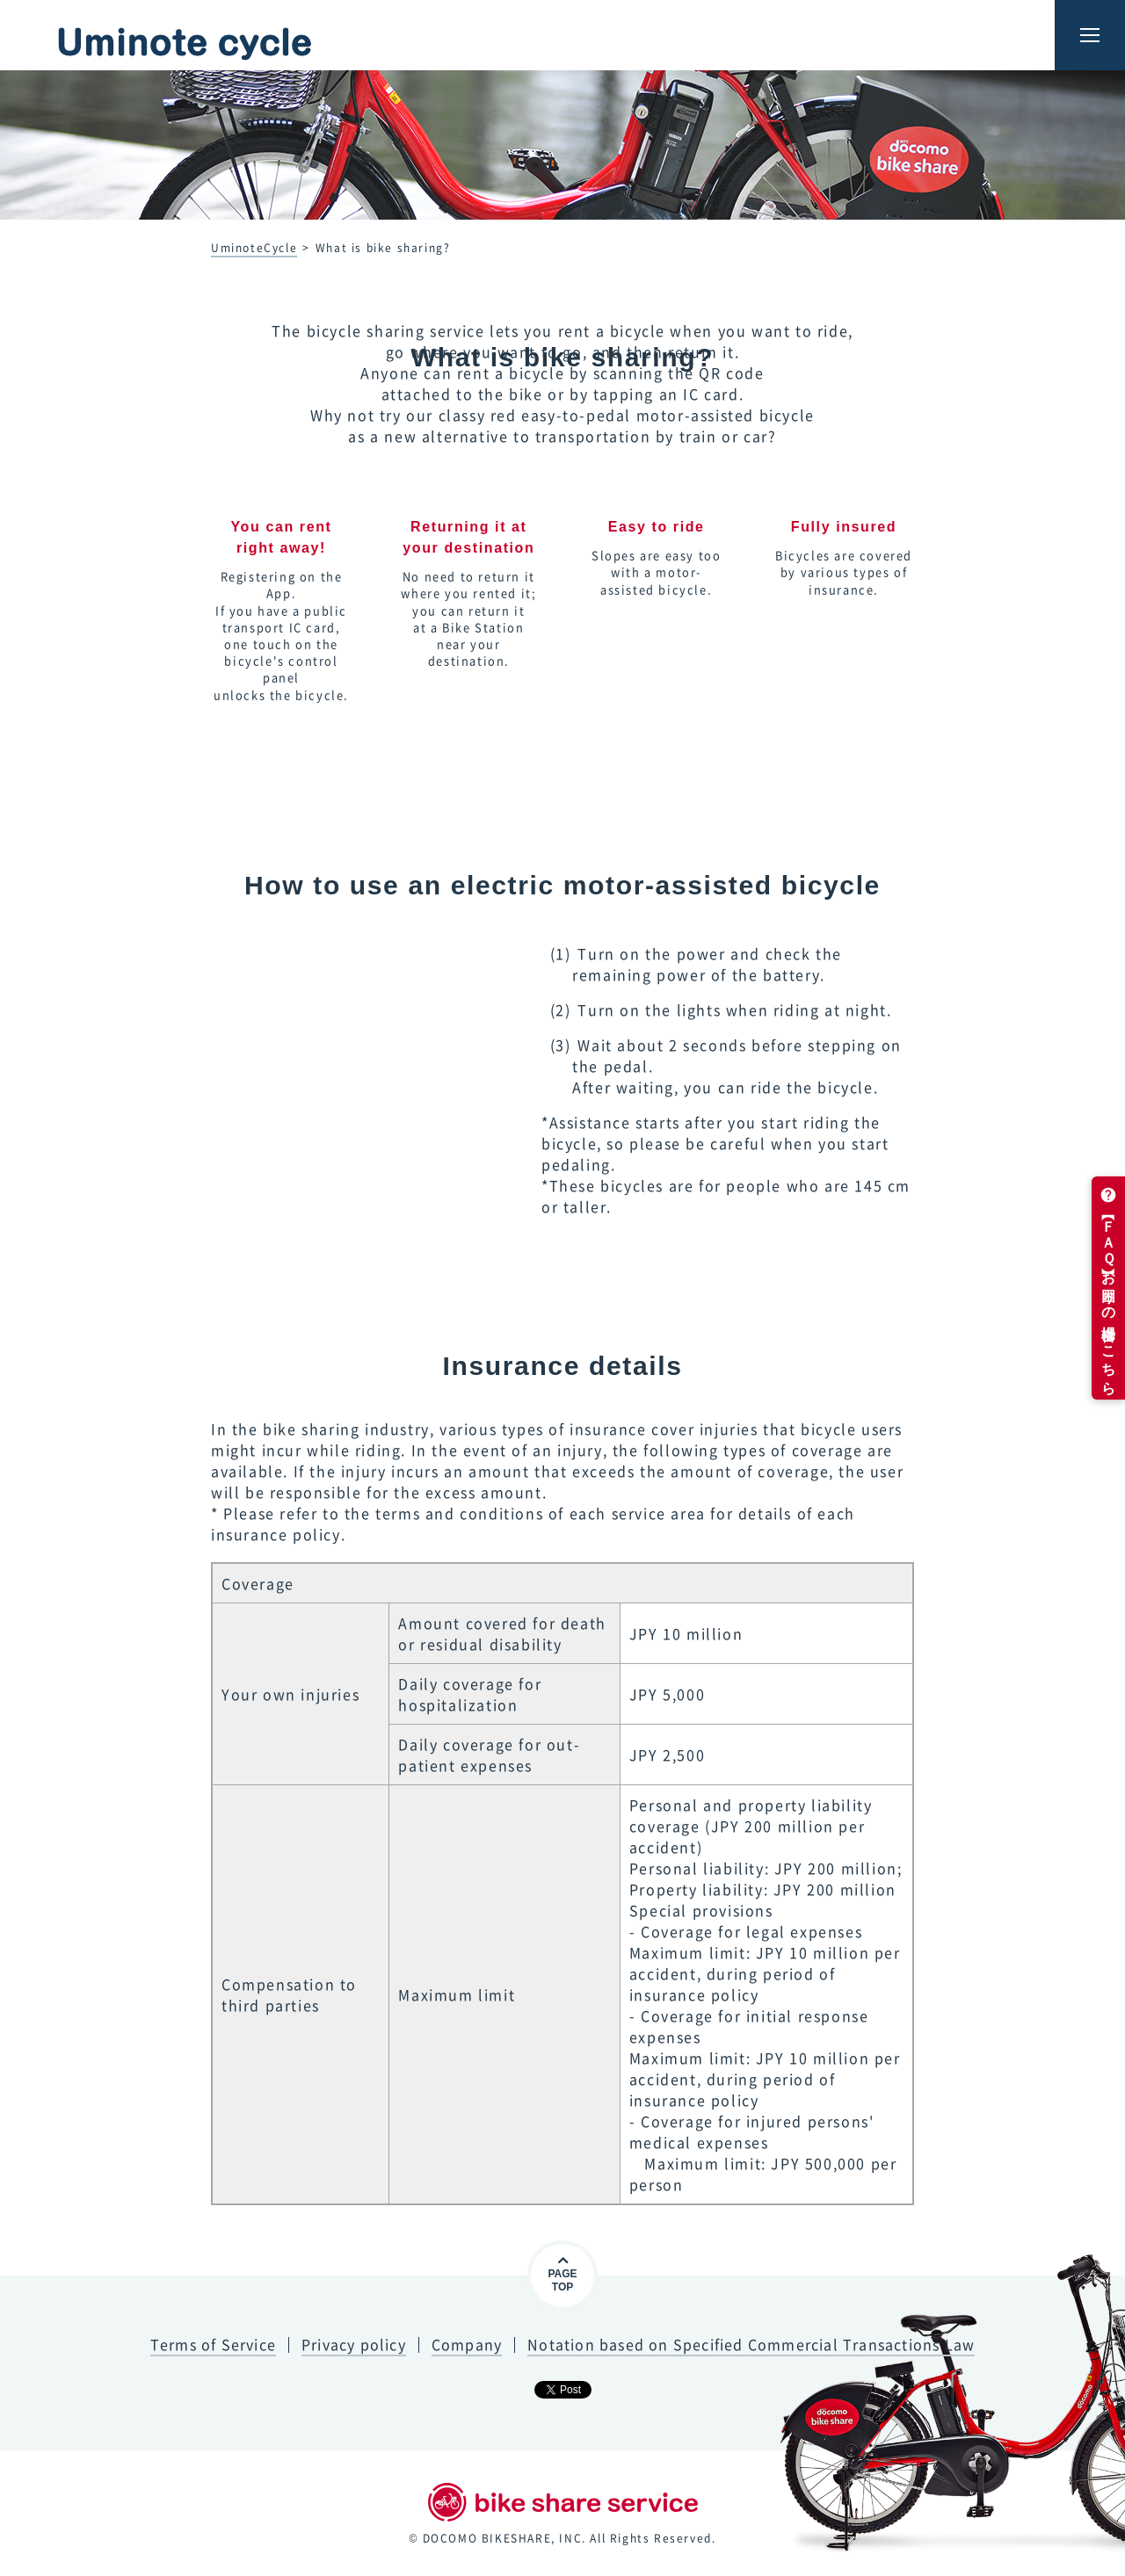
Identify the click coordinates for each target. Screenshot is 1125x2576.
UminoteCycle (254, 248)
